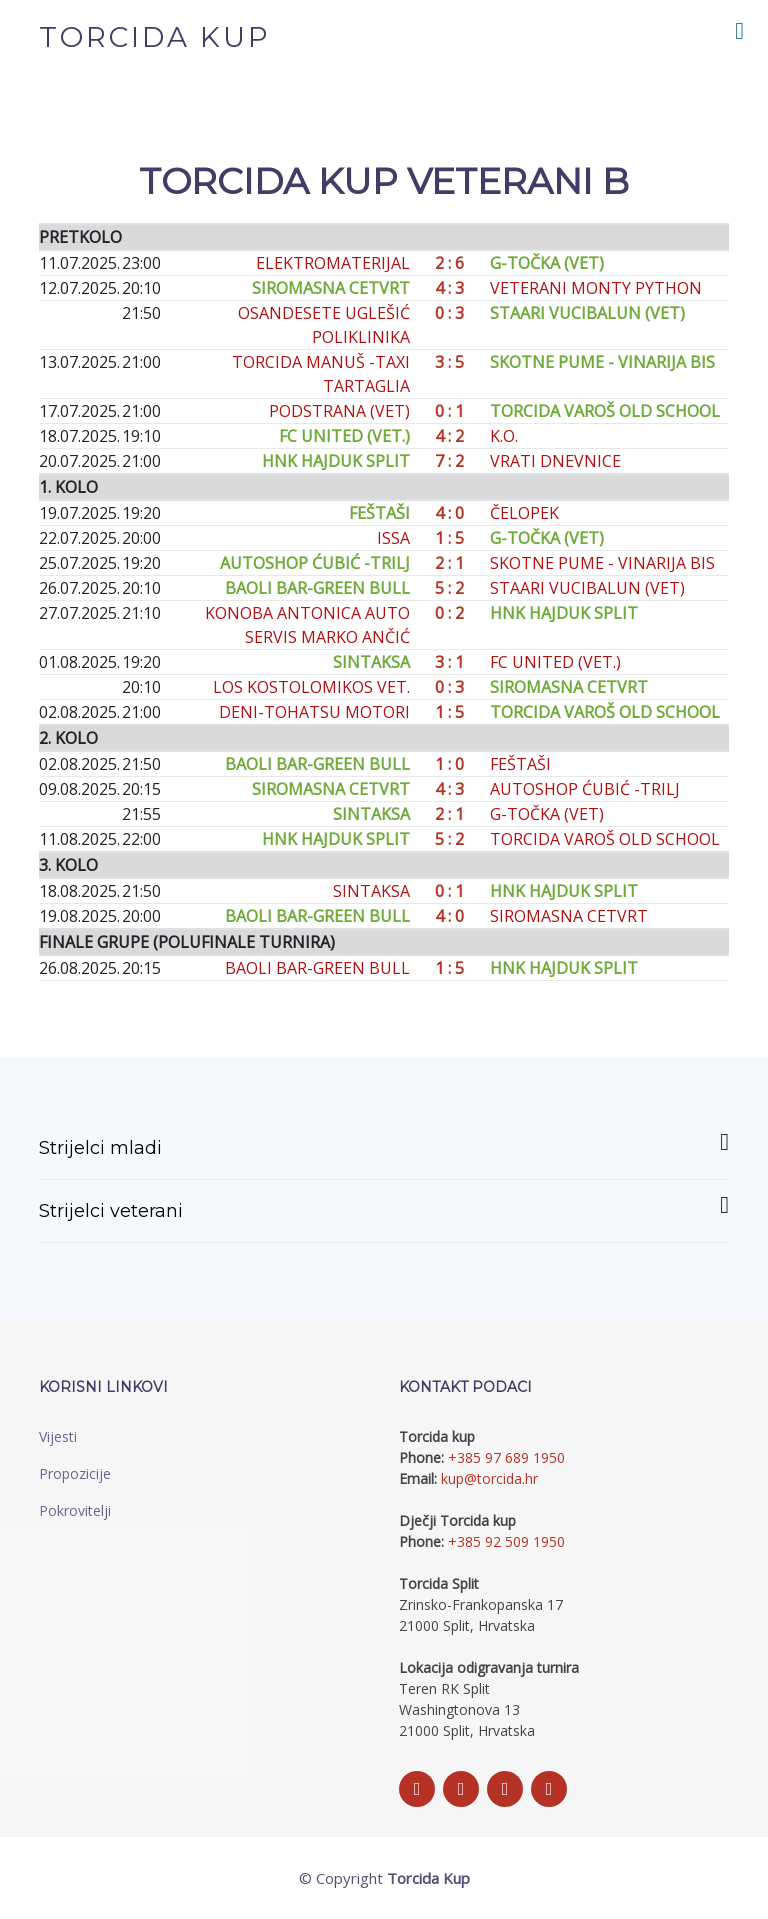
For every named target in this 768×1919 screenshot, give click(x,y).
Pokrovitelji (75, 1510)
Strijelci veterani (384, 1207)
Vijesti (58, 1436)
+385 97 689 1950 (506, 1457)
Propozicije (75, 1473)
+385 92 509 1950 (506, 1541)
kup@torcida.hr (489, 1478)
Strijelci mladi (384, 1144)
